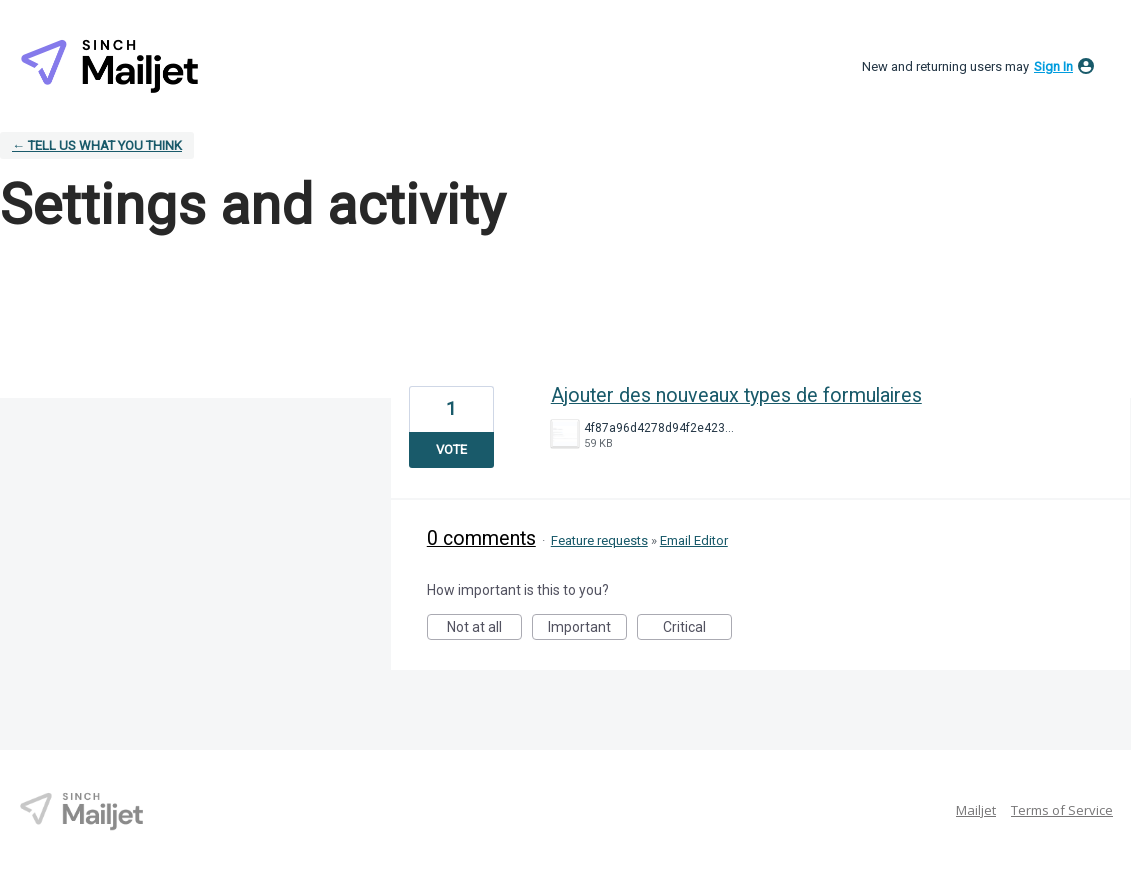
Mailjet (976, 810)
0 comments (481, 538)
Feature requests (599, 540)
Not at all (484, 629)
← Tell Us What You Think (97, 145)
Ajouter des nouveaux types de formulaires (736, 395)
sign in (1053, 66)
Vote (451, 449)
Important (587, 629)
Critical (697, 629)
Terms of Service (1062, 810)
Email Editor (694, 540)
